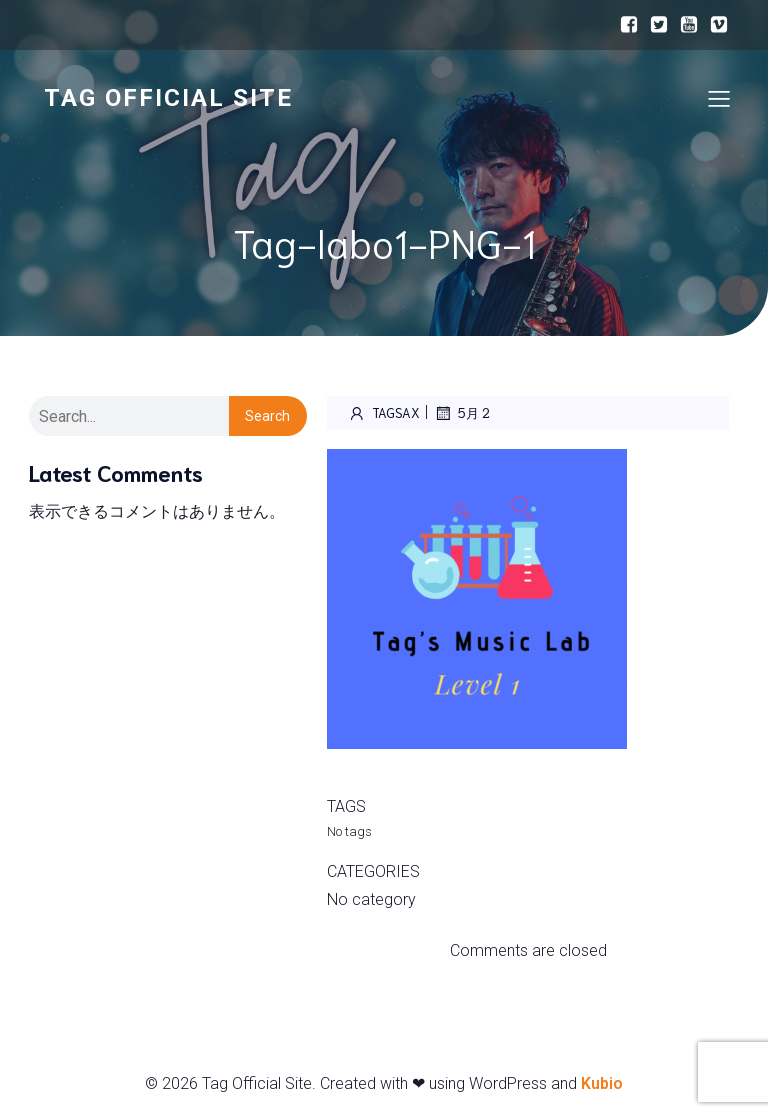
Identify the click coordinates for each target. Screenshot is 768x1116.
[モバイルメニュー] (719, 98)
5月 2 (461, 413)
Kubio (602, 1083)
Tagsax (383, 413)
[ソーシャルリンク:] (629, 25)
